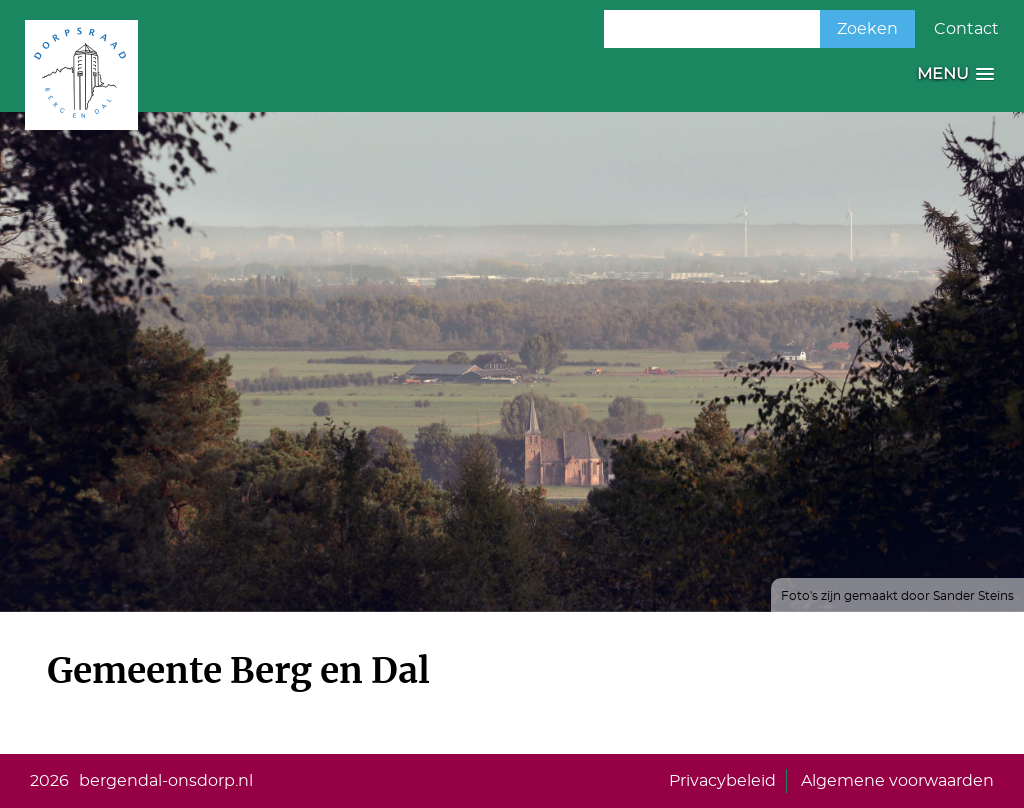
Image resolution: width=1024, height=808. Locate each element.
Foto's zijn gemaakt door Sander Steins (897, 596)
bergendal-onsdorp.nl (166, 781)
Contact (966, 29)
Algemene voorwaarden (897, 781)
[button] (955, 74)
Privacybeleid (722, 781)
